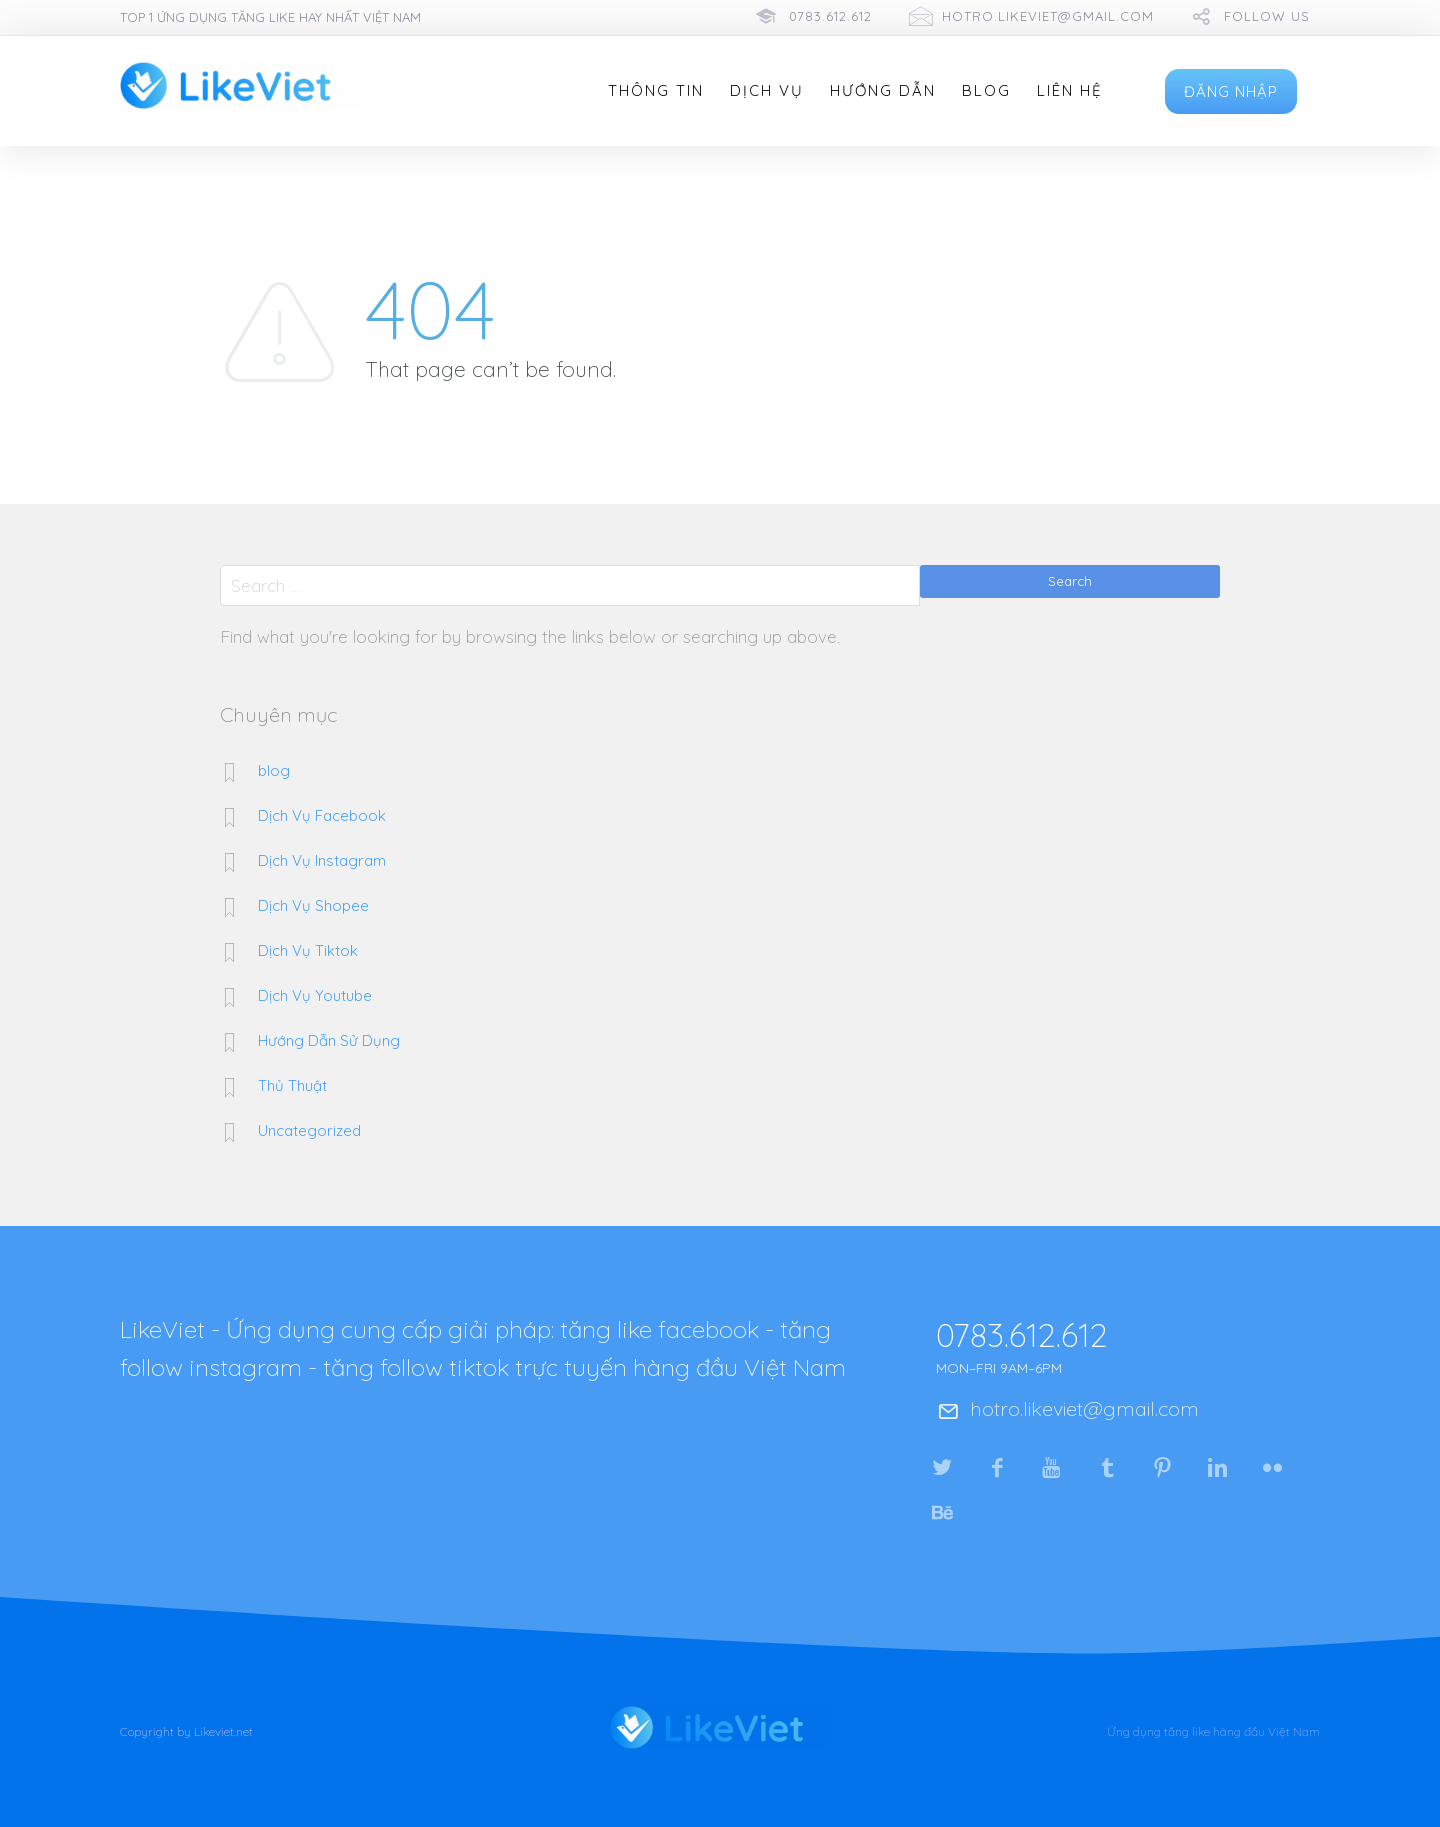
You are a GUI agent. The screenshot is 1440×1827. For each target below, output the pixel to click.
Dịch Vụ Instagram (322, 860)
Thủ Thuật (292, 1085)
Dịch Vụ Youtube (315, 995)
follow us (1267, 16)
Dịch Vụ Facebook (322, 815)
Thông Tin (656, 91)
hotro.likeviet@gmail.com (1048, 16)
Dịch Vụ (767, 91)
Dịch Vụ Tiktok (308, 950)
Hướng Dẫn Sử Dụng (329, 1040)
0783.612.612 (830, 16)
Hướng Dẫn (883, 91)
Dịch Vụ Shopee (313, 905)
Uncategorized (309, 1130)
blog (274, 770)
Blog (986, 91)
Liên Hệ (1070, 91)
